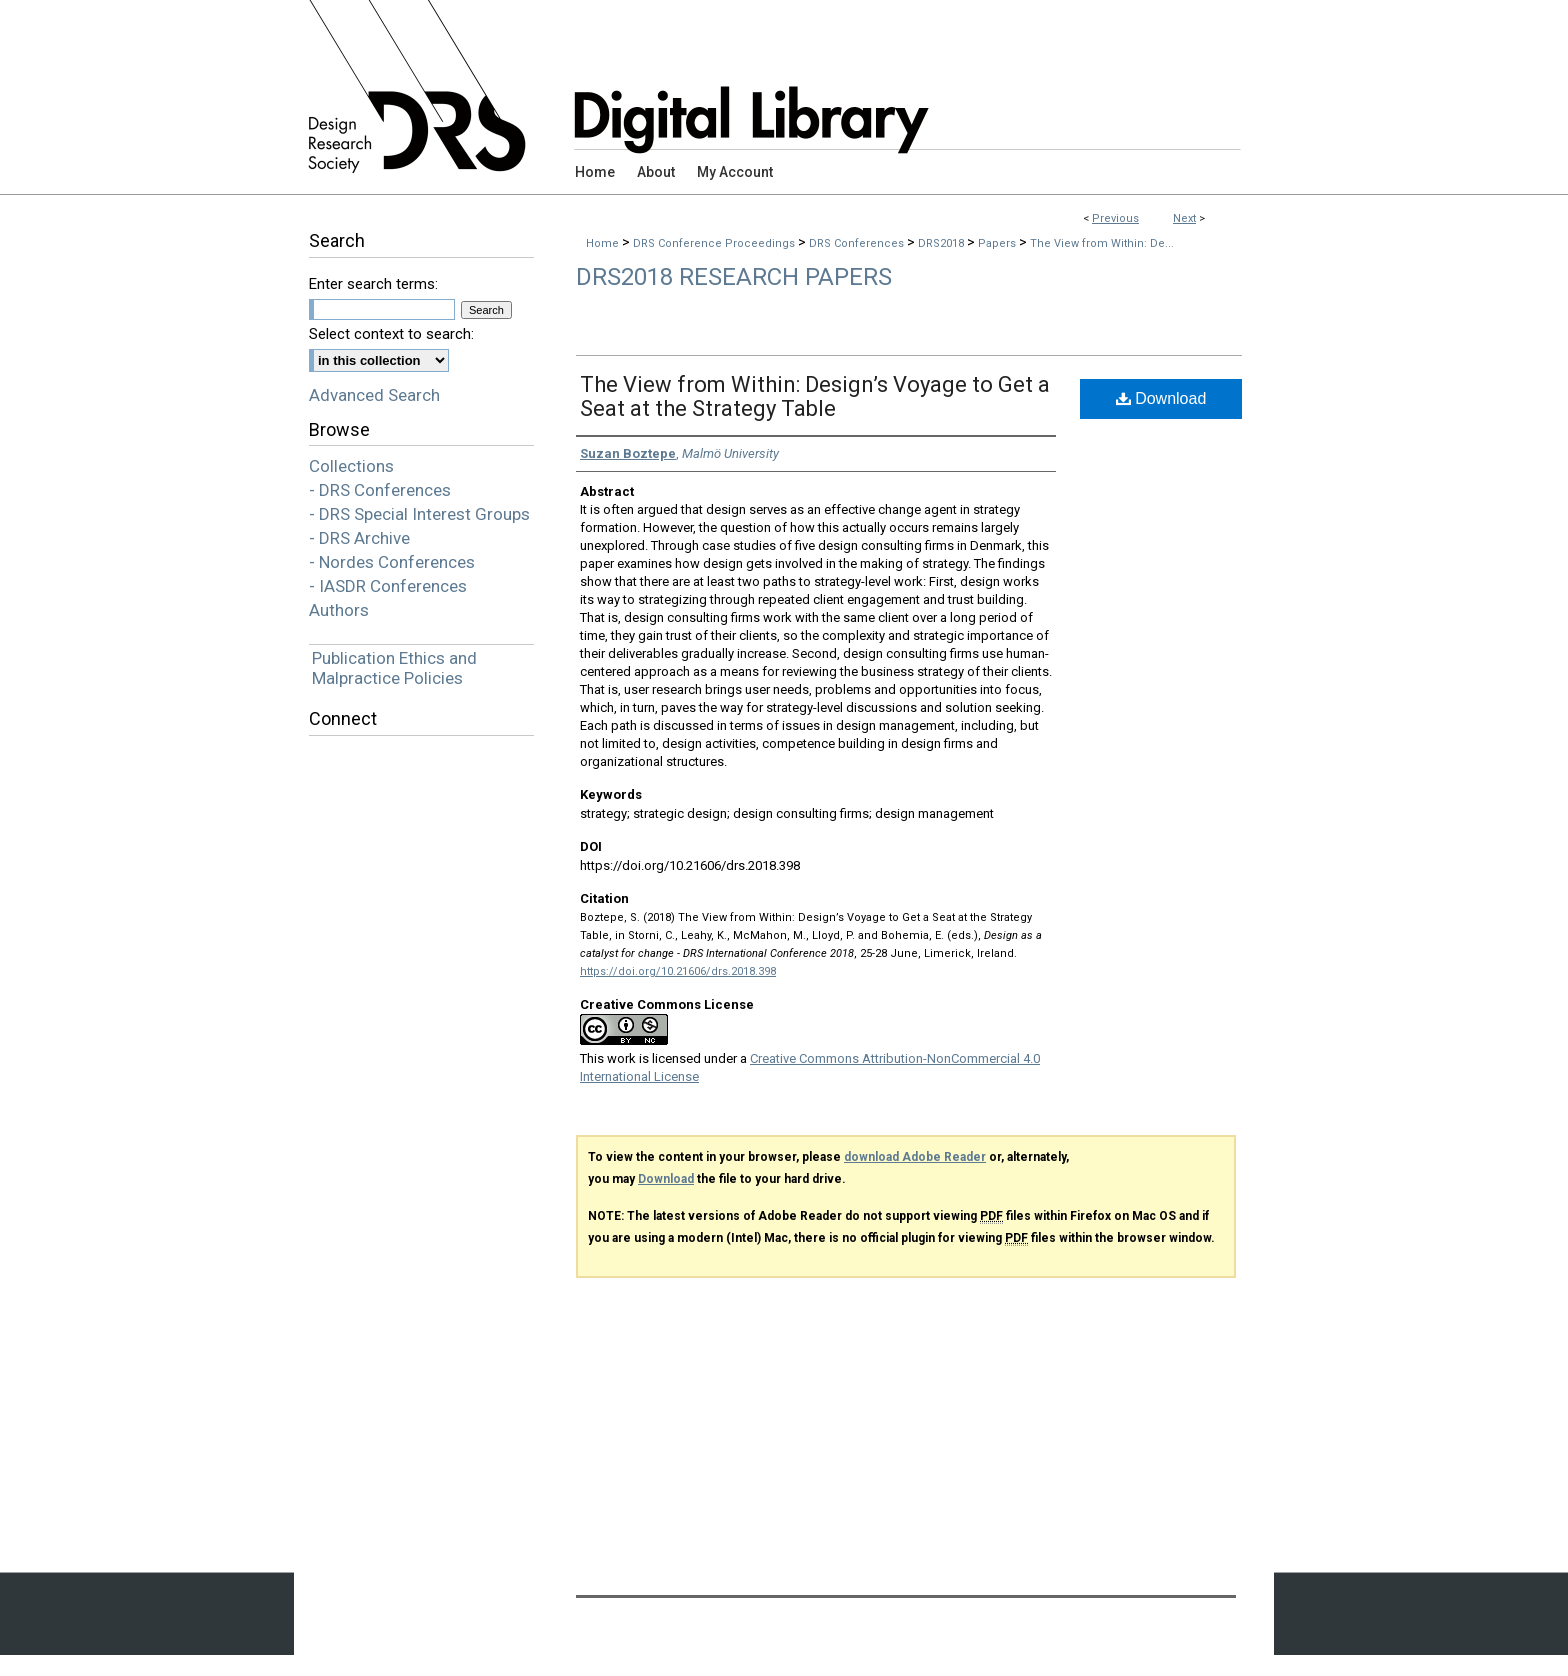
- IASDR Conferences (388, 586)
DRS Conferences (858, 243)
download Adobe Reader (915, 1157)
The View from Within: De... (1102, 243)
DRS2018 (942, 243)
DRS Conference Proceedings (715, 243)
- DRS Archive (359, 538)
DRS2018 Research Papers (734, 277)
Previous (1115, 218)
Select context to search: (391, 334)
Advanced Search (374, 395)
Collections (351, 466)
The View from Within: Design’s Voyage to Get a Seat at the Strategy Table (815, 396)
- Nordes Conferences (392, 562)
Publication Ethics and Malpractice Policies (394, 668)
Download (1161, 398)
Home (602, 243)
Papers (998, 243)
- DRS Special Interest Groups (419, 514)
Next (1184, 218)
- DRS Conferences (380, 490)
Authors (339, 610)
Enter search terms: (373, 284)
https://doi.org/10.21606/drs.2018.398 (678, 971)
